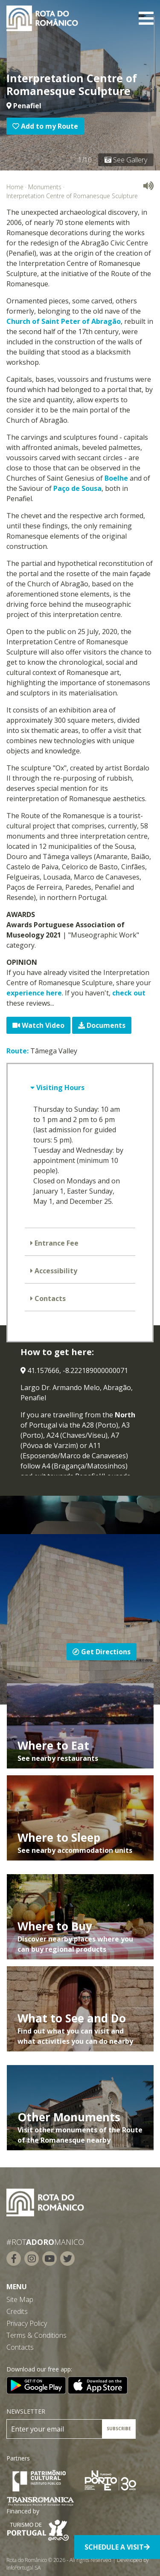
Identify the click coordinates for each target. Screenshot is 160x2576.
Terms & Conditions (36, 2335)
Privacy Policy (26, 2323)
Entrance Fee (56, 1243)
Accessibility (55, 1270)
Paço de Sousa (77, 488)
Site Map (19, 2299)
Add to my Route (45, 126)
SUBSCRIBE (119, 2429)
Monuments (44, 187)
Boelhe (116, 478)
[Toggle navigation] (146, 18)
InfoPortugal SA (23, 2567)
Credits (17, 2311)
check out (128, 993)
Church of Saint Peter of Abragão (63, 321)
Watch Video (38, 1025)
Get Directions (102, 1651)
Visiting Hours (59, 1087)
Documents (101, 1025)
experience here (34, 993)
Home (14, 187)
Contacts (49, 1298)
